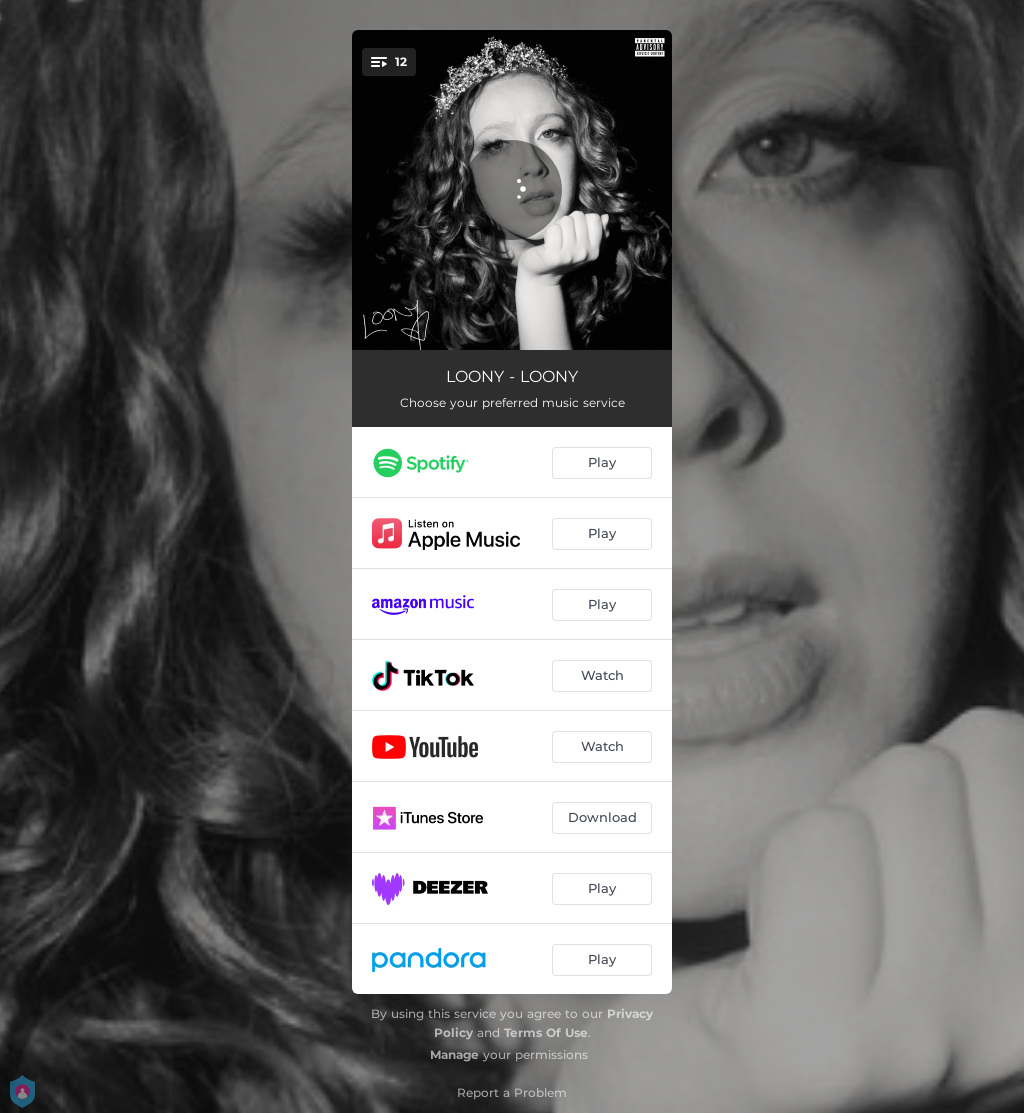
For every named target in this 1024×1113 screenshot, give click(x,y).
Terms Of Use (546, 1032)
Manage (454, 1054)
